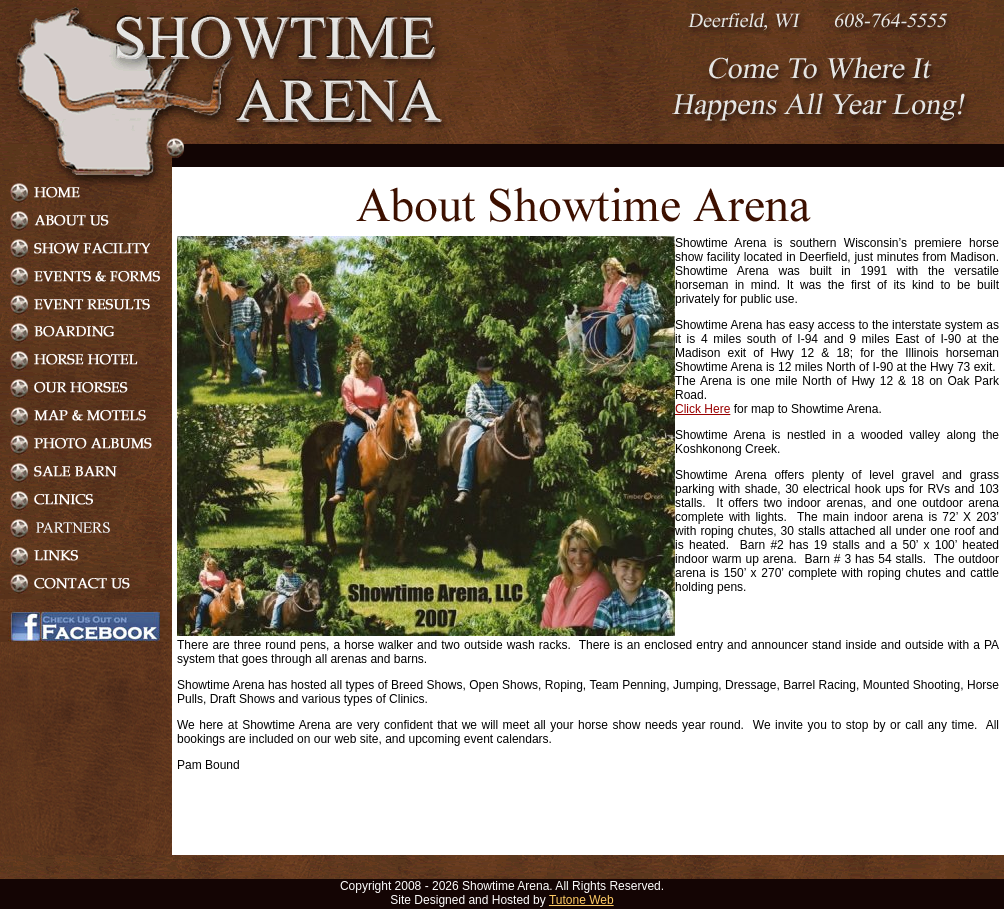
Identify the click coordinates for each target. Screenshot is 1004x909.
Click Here (702, 409)
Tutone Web (581, 900)
